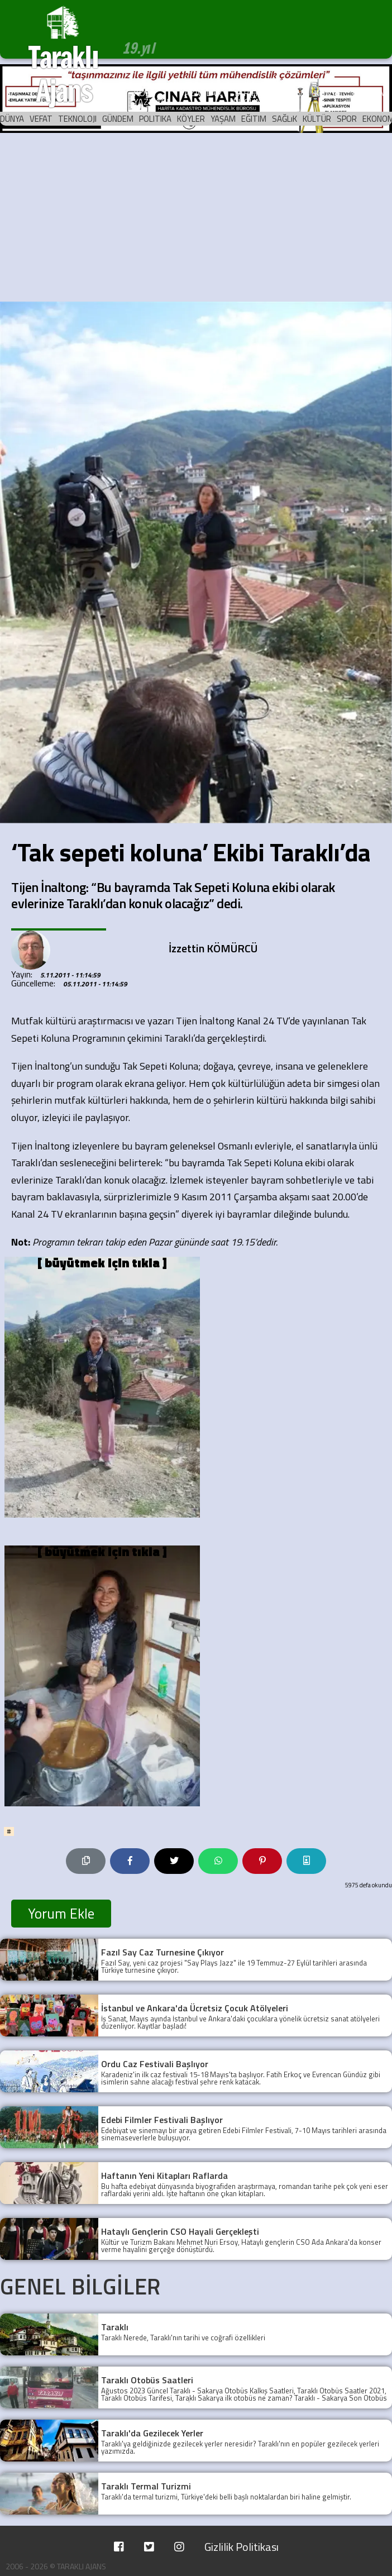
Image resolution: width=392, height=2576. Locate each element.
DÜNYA (12, 118)
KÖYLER (191, 118)
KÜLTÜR (317, 118)
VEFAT (41, 118)
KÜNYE (327, 92)
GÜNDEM (117, 118)
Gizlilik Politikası (241, 2546)
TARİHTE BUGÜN (250, 97)
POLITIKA (155, 118)
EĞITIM (253, 118)
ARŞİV (291, 92)
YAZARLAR (201, 92)
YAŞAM (223, 118)
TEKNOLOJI (77, 118)
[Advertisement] (196, 218)
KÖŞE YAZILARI (151, 97)
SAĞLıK (284, 118)
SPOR (347, 118)
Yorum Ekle (61, 1913)
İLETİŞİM (369, 92)
